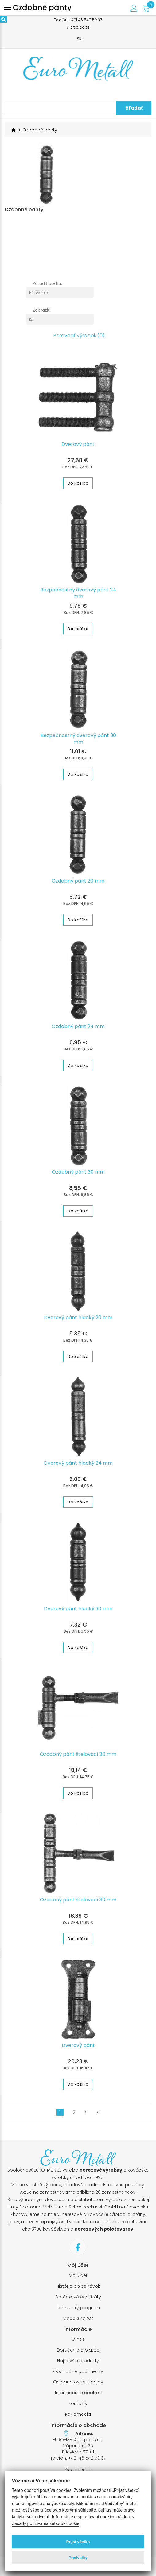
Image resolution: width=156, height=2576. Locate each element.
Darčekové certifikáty (78, 2299)
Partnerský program (78, 2310)
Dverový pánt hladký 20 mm (78, 1320)
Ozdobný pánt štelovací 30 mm (78, 1757)
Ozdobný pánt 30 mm (78, 1174)
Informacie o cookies (78, 2395)
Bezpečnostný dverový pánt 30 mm (78, 741)
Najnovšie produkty (78, 2363)
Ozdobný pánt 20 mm (78, 883)
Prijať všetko (78, 2541)
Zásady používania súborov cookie (45, 2523)
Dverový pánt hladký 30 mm (78, 1611)
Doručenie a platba (78, 2353)
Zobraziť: (41, 313)
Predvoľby (78, 2557)
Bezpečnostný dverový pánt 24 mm (78, 596)
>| (98, 2115)
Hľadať (134, 108)
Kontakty (78, 2406)
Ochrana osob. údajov (78, 2384)
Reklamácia (78, 2417)
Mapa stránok (78, 2321)
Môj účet (78, 2278)
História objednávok (78, 2289)
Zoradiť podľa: (47, 286)
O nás (78, 2342)
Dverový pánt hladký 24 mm (78, 1466)
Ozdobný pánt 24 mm (78, 1029)
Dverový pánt (78, 447)
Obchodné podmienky (78, 2374)
